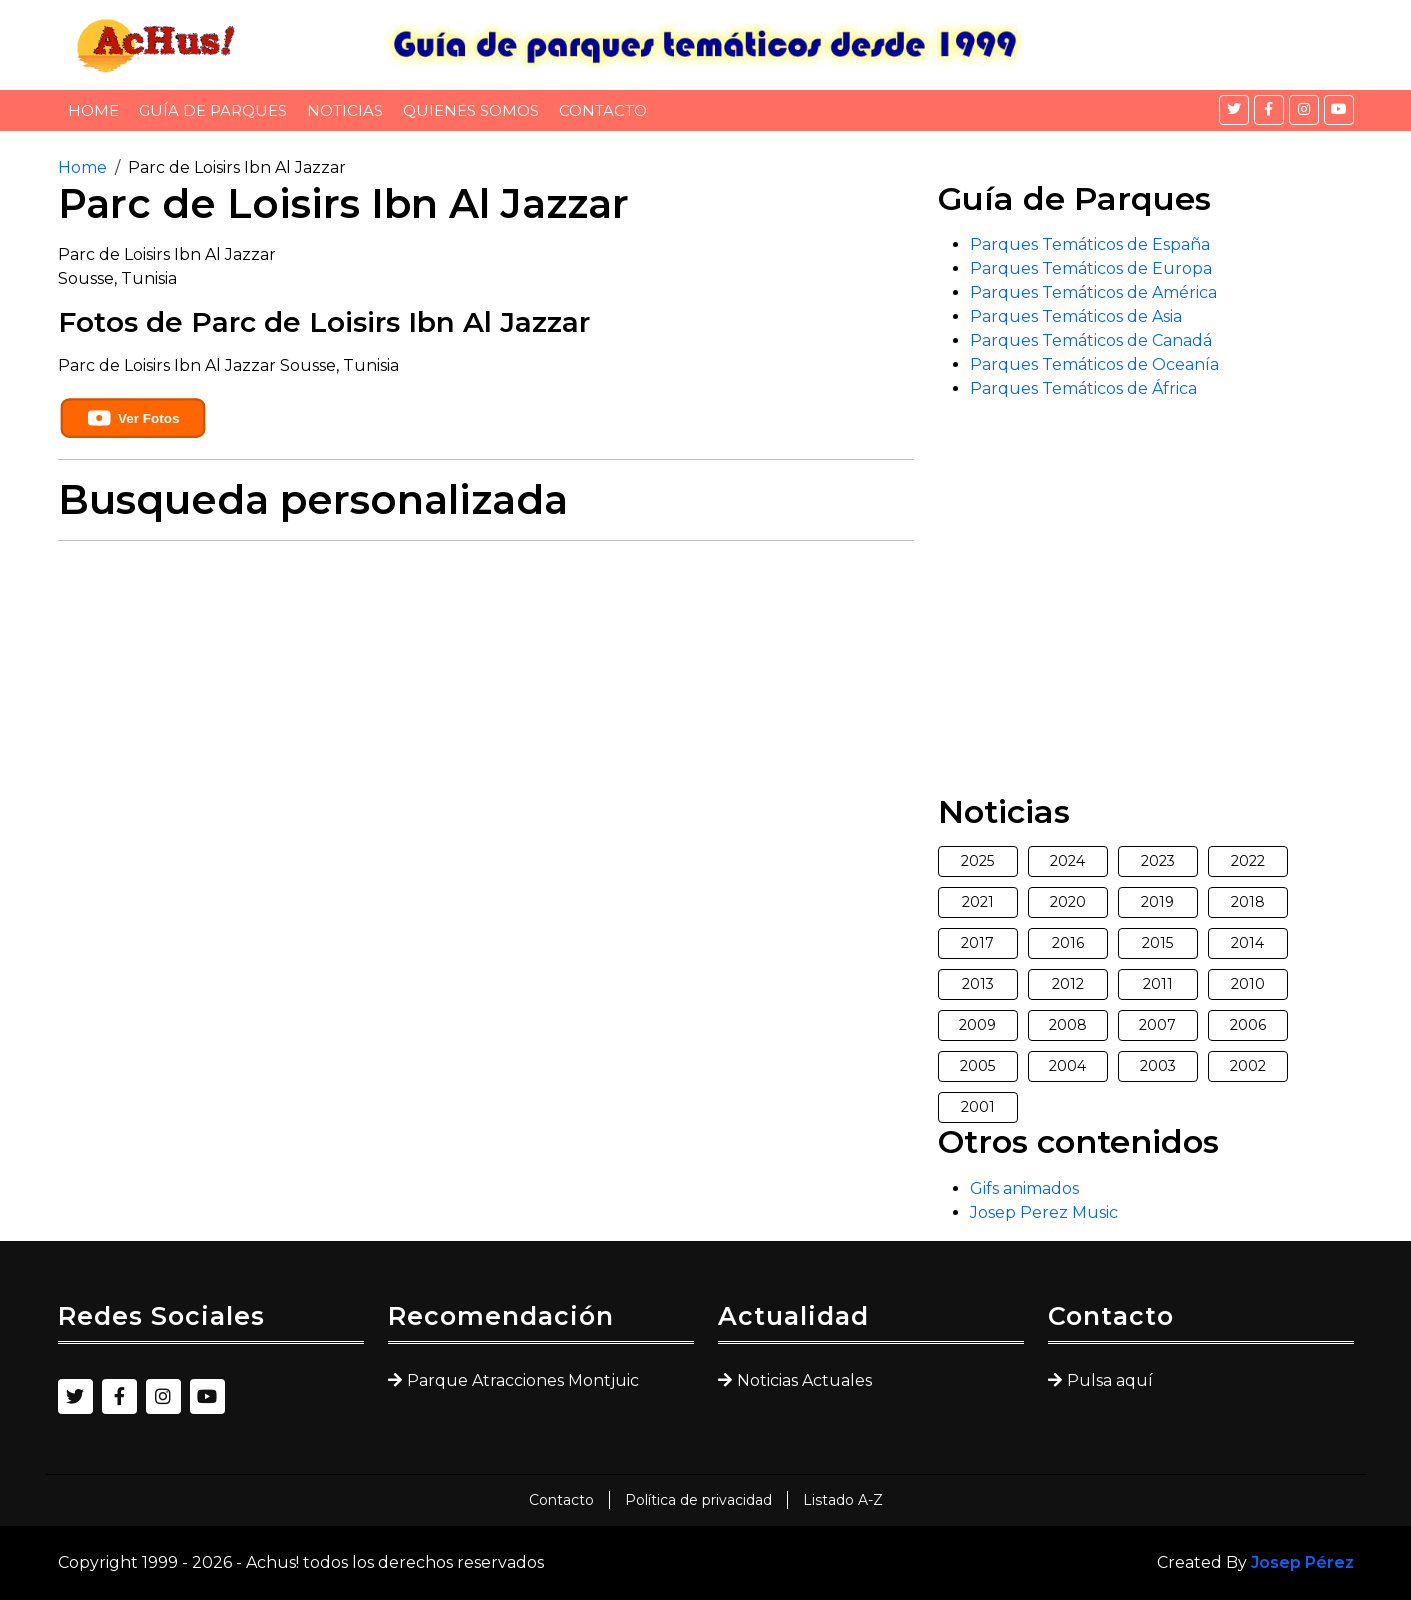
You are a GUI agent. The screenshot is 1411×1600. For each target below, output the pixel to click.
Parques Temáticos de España (1090, 244)
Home (93, 110)
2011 (1158, 984)
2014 (1247, 943)
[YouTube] (1339, 110)
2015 (1157, 943)
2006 (1248, 1025)
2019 (1157, 902)
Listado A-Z (843, 1500)
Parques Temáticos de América (1093, 292)
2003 (1158, 1066)
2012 (1068, 984)
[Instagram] (1304, 110)
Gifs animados (1024, 1188)
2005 (977, 1066)
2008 (1068, 1025)
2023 (1158, 861)
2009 (977, 1025)
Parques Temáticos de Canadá (1091, 340)
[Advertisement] (486, 697)
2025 (977, 861)
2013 (978, 984)
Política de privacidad (698, 1500)
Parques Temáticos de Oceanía (1094, 364)
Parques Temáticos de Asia (1076, 316)
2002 (1248, 1066)
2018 (1248, 902)
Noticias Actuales (804, 1380)
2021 (978, 902)
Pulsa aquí (1110, 1380)
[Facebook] (1269, 110)
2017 (977, 943)
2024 (1067, 861)
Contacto (603, 110)
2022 (1248, 861)
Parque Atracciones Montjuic (523, 1380)
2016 (1068, 943)
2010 (1248, 984)
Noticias (345, 110)
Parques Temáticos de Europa (1091, 268)
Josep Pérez (1302, 1562)
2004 (1067, 1066)
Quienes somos (471, 110)
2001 (978, 1107)
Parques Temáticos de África (1083, 388)
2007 (1157, 1025)
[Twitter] (1234, 110)
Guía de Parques (213, 110)
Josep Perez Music (1044, 1212)
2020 (1068, 902)
